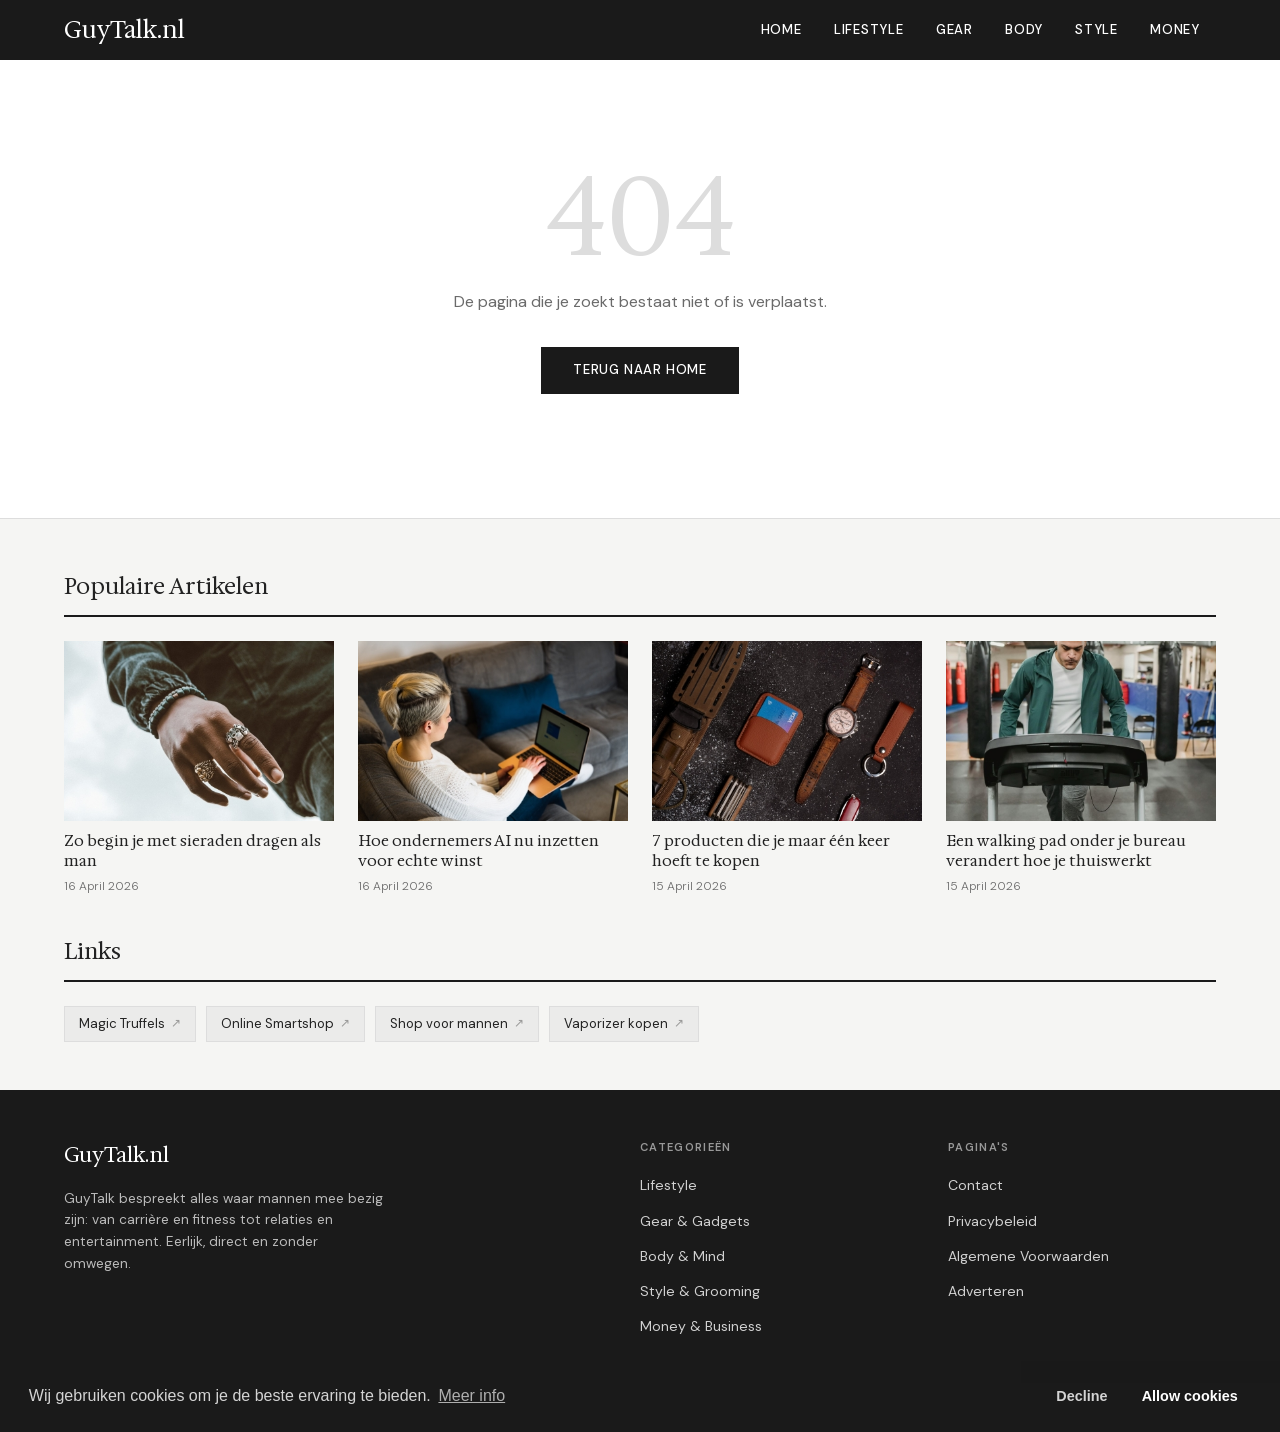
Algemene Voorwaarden (1028, 1256)
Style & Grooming (700, 1291)
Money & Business (701, 1326)
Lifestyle (869, 29)
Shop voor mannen (449, 1023)
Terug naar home (640, 369)
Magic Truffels (122, 1023)
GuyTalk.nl (116, 1155)
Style (1096, 29)
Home (781, 29)
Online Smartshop (277, 1023)
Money (1175, 29)
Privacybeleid (992, 1221)
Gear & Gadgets (695, 1221)
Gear (954, 29)
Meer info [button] (471, 1395)
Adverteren (986, 1291)
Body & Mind (682, 1256)
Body (1024, 29)
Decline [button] (1081, 1396)
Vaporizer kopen (616, 1023)
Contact (975, 1185)
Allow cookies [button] (1190, 1396)
